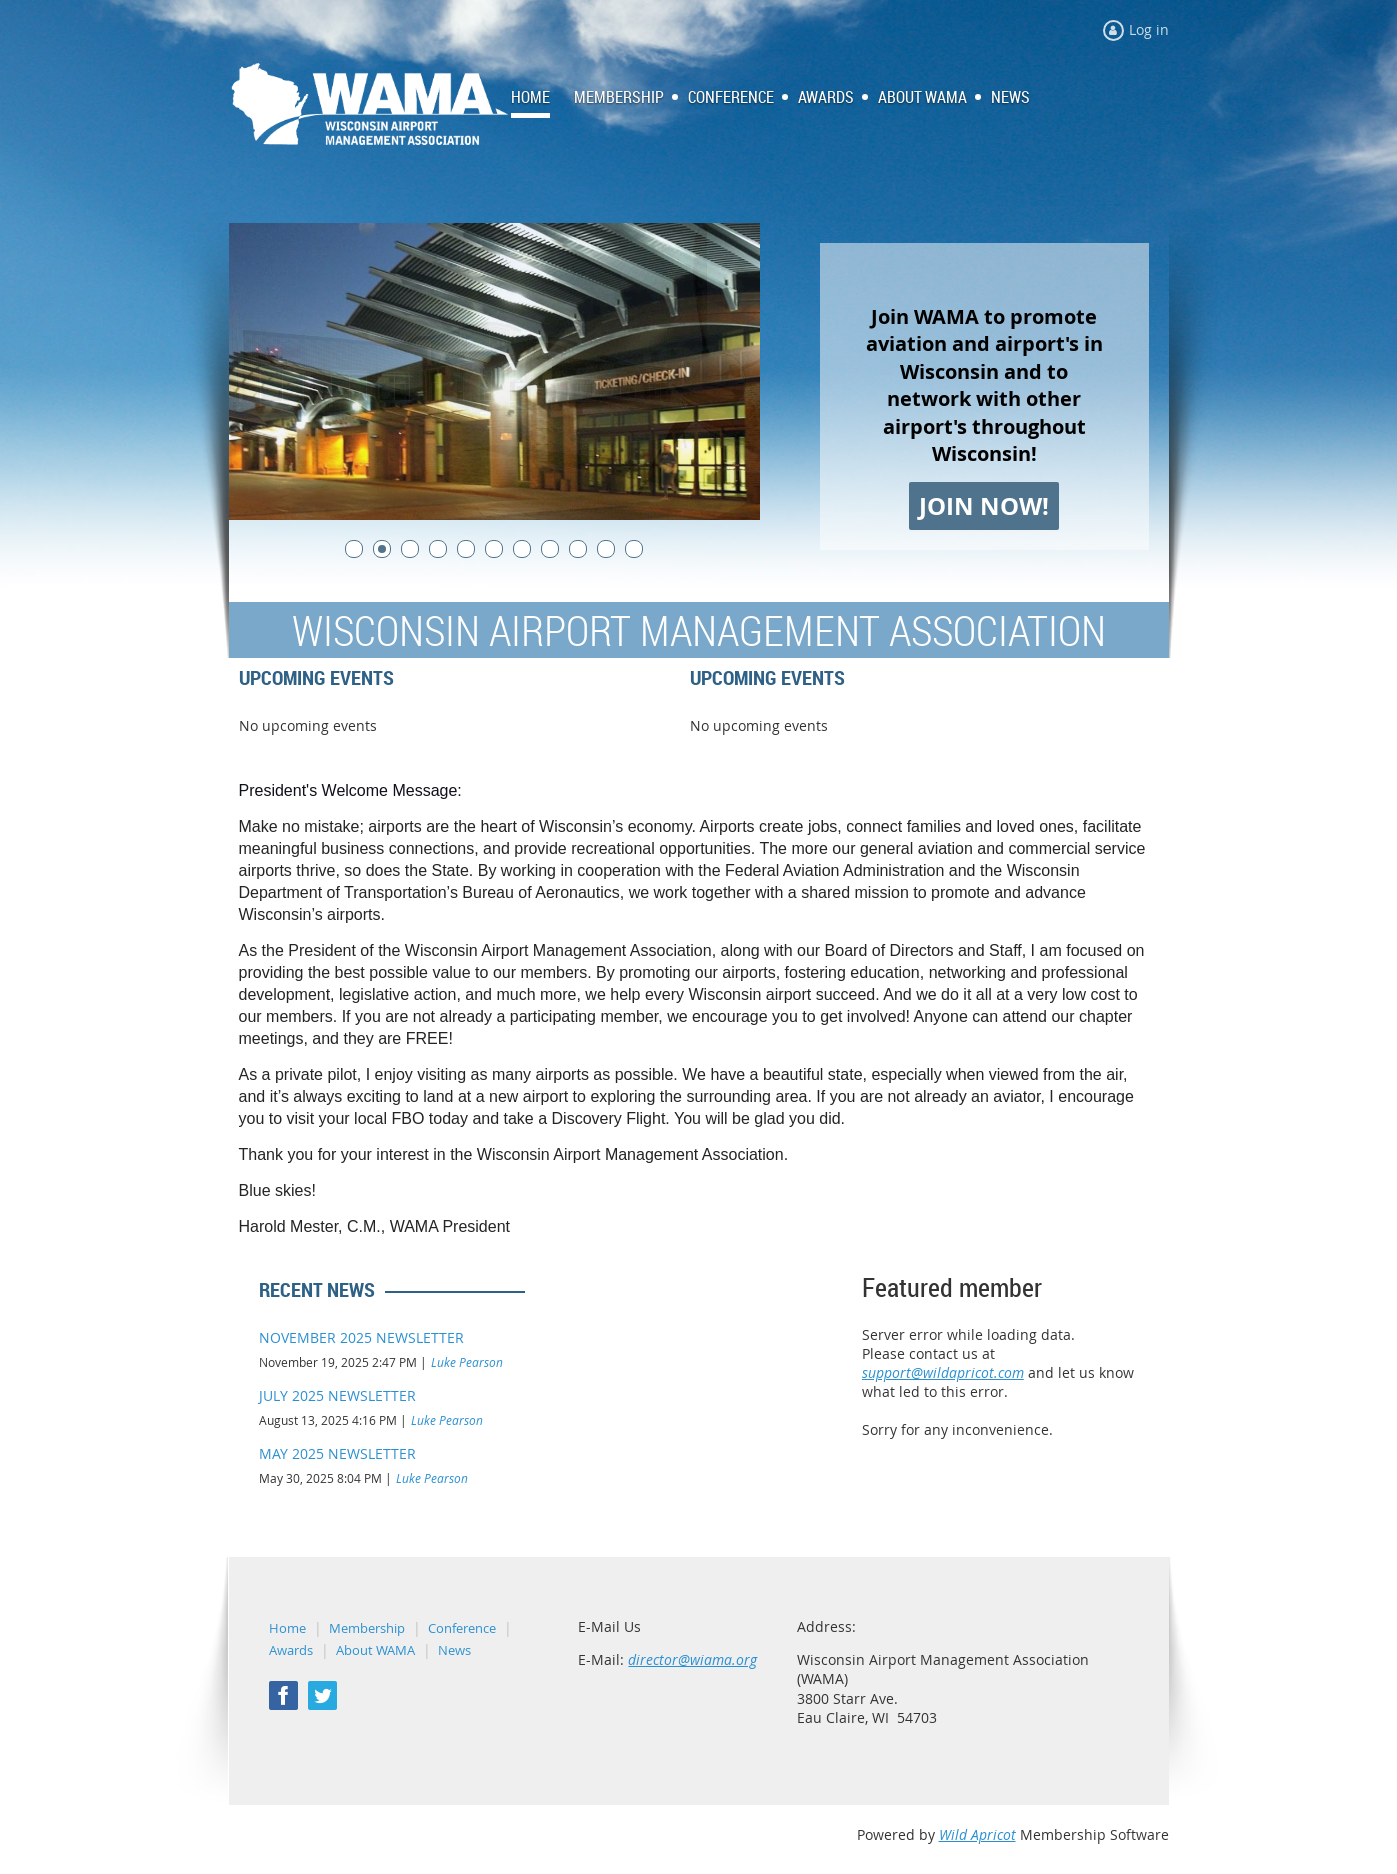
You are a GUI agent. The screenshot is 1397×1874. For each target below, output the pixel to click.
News (454, 1650)
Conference (462, 1628)
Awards (291, 1650)
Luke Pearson (467, 1362)
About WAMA (375, 1650)
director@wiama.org (692, 1659)
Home (287, 1628)
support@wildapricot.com (943, 1372)
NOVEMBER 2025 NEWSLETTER (361, 1337)
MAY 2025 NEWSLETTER (337, 1453)
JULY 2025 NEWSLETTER (337, 1395)
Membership (367, 1628)
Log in (1149, 29)
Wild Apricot (977, 1834)
